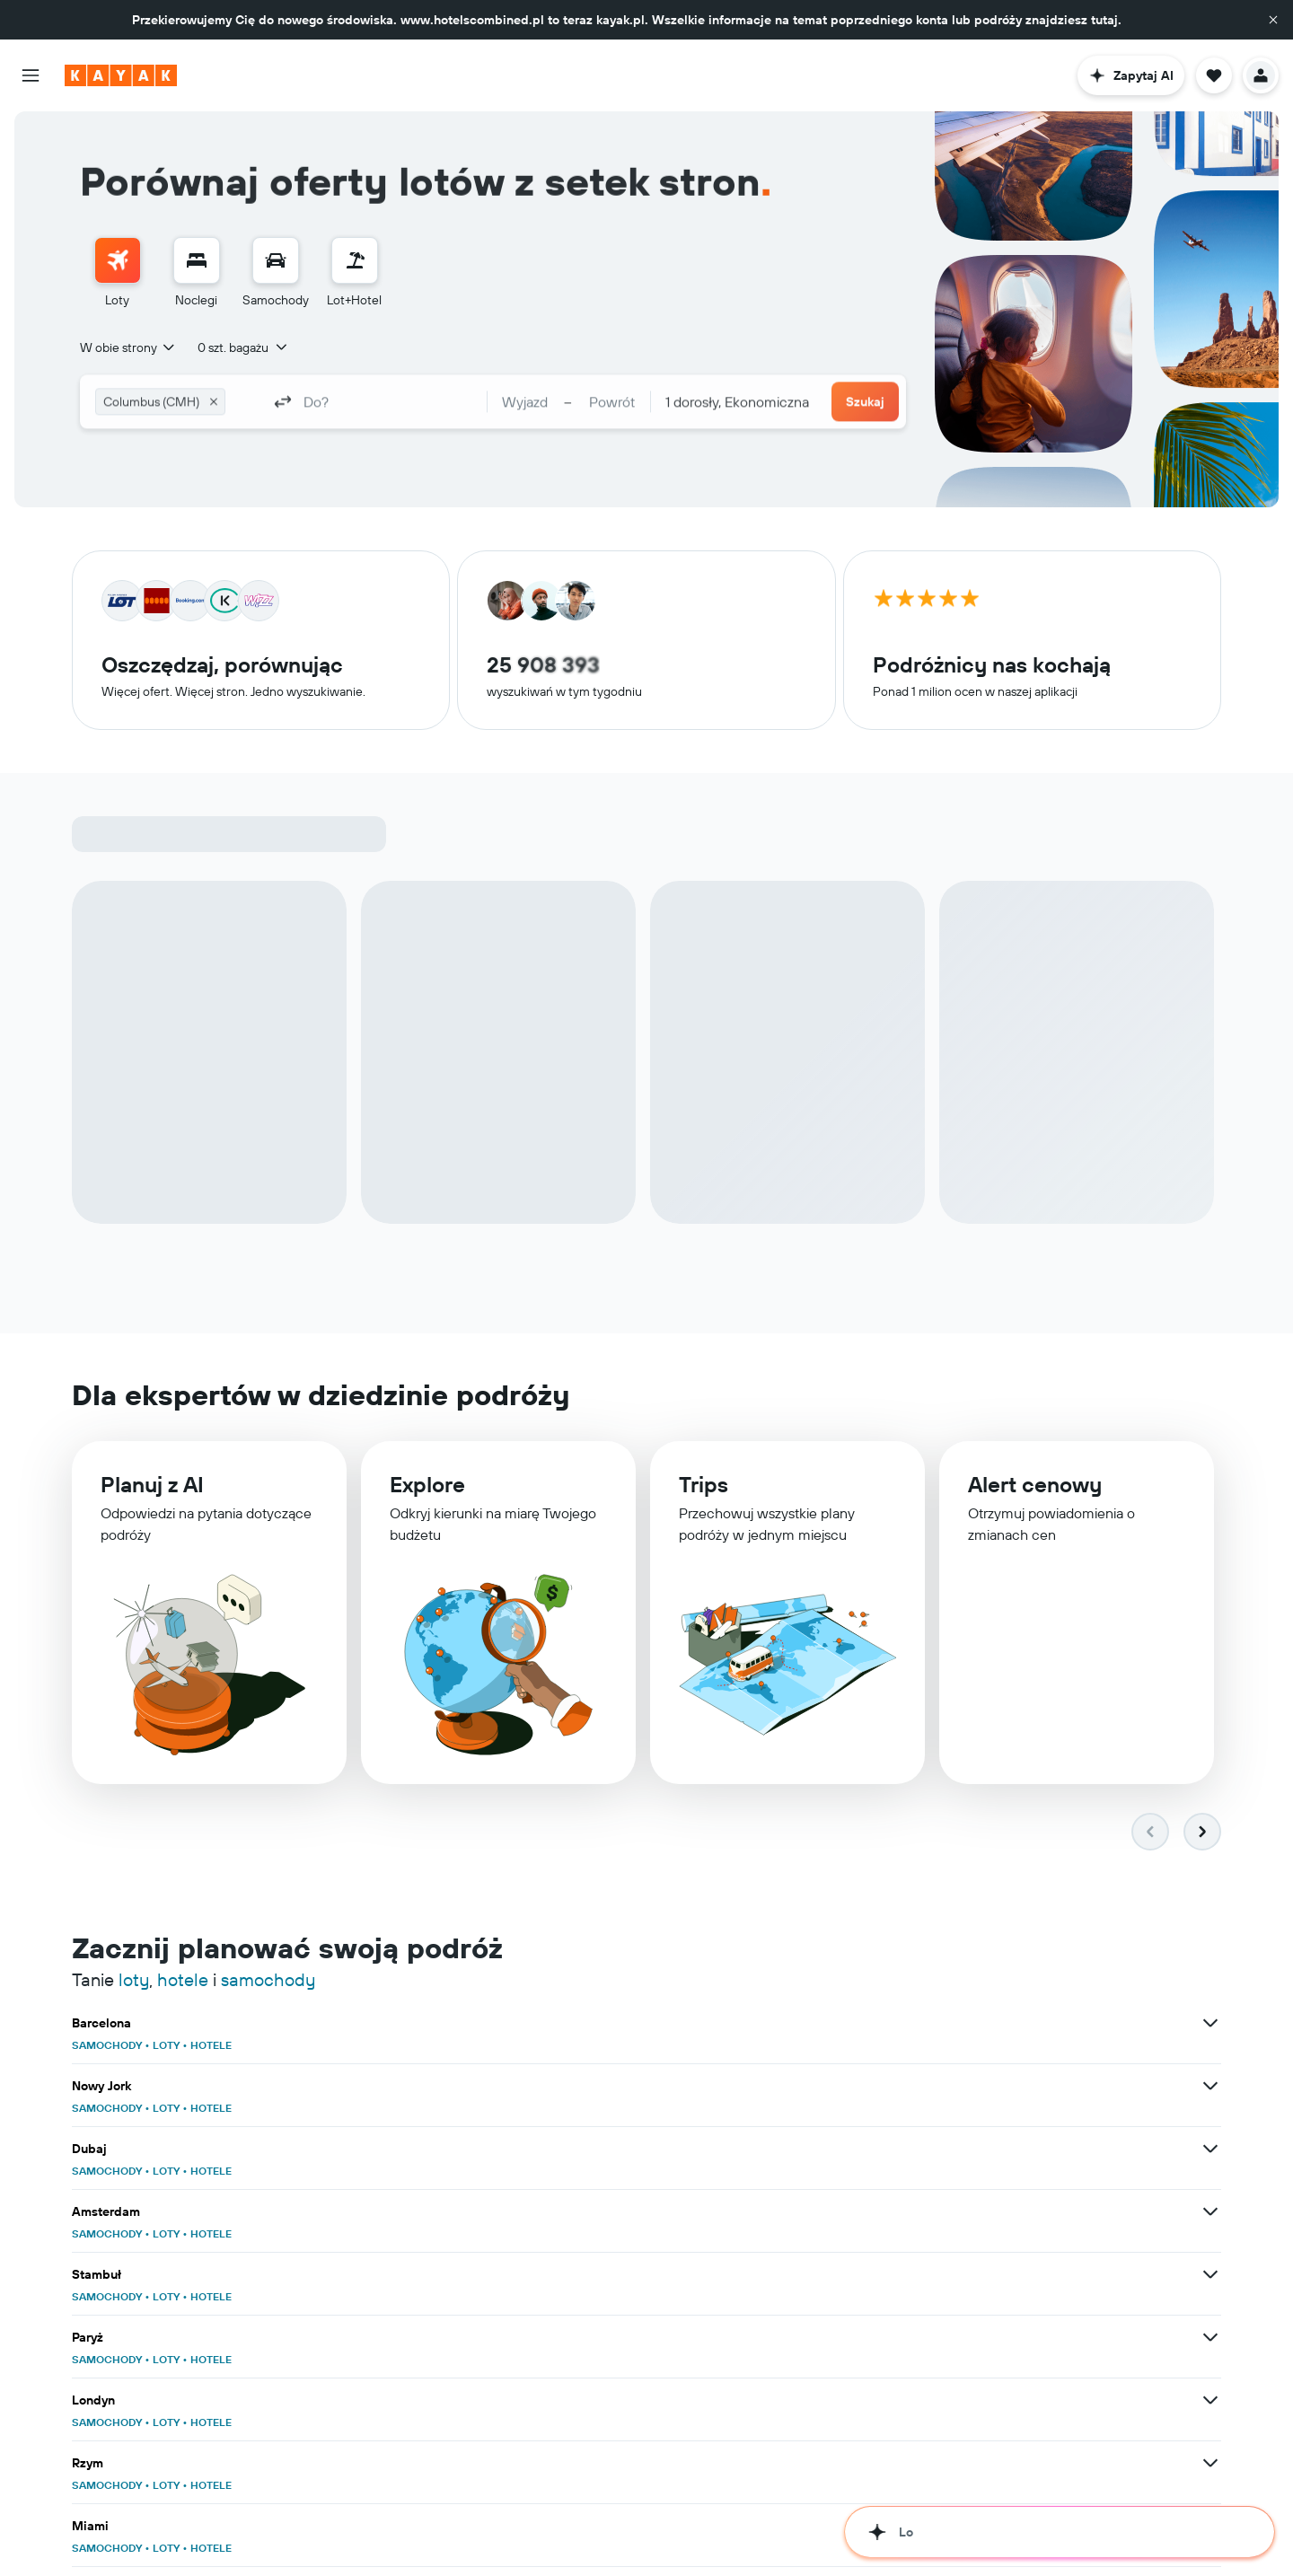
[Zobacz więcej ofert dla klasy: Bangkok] (420, 2149)
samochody (268, 1917)
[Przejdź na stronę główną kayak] (121, 75)
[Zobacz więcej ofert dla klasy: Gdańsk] (420, 2526)
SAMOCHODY (107, 1983)
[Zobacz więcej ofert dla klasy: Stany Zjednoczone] (815, 2401)
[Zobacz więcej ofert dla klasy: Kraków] (815, 2526)
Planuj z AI (152, 1494)
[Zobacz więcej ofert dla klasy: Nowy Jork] (815, 1961)
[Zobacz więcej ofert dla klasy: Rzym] (815, 2086)
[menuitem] (117, 273)
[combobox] (128, 347)
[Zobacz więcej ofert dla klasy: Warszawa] (1210, 2464)
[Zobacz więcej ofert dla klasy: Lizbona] (420, 2275)
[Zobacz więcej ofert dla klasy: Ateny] (815, 2338)
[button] (1273, 20)
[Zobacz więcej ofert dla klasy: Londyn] (420, 2086)
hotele (182, 1917)
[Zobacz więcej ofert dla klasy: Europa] (420, 2401)
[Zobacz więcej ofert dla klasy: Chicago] (1210, 2275)
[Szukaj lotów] (117, 260)
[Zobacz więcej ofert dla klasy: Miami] (1210, 2086)
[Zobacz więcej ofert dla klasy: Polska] (815, 2464)
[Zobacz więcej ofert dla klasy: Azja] (420, 2464)
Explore (427, 1496)
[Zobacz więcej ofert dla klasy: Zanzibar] (1210, 2338)
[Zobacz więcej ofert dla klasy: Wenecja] (420, 2338)
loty (134, 1917)
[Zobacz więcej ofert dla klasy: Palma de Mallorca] (1210, 2212)
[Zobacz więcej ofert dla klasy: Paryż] (1210, 2024)
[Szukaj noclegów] (196, 260)
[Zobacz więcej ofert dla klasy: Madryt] (1210, 2149)
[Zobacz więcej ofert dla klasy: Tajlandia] (1210, 2401)
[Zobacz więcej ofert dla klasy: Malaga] (815, 2149)
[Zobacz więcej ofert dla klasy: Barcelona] (420, 1961)
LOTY (166, 1983)
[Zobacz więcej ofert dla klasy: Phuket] (420, 2212)
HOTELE (211, 1983)
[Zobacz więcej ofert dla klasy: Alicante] (815, 2212)
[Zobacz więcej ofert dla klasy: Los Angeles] (815, 2275)
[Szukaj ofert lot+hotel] (354, 260)
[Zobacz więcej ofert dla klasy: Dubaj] (1210, 1961)
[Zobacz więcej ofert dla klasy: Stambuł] (815, 2024)
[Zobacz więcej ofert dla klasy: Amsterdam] (420, 2024)
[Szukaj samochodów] (275, 260)
